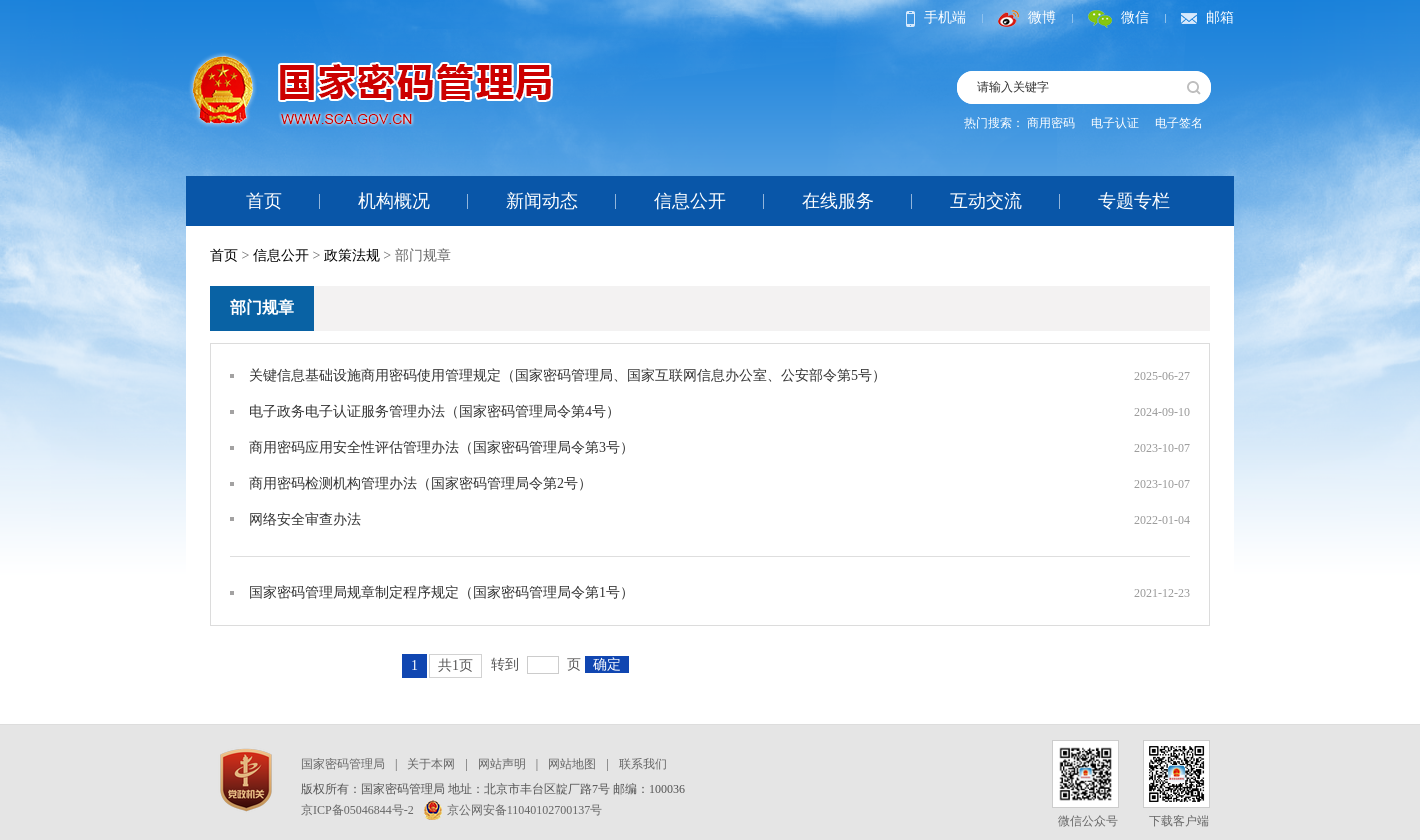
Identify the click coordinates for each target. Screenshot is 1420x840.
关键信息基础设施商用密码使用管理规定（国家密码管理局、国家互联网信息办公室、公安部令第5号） (567, 375)
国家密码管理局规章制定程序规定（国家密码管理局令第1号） (441, 592)
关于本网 (431, 764)
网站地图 (572, 764)
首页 (264, 201)
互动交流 (986, 201)
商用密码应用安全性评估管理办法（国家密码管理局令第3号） (441, 447)
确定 (607, 664)
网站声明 (502, 764)
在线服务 (838, 201)
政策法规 (352, 255)
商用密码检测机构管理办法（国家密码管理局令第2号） (420, 483)
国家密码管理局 (343, 764)
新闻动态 (542, 201)
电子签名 (1179, 123)
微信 (1118, 17)
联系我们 (643, 764)
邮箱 (1207, 17)
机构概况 (394, 201)
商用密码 (1051, 123)
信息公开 (690, 201)
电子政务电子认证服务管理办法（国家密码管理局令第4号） (434, 411)
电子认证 (1115, 123)
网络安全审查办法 (305, 519)
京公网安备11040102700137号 (513, 810)
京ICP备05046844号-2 (357, 810)
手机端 (936, 17)
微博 (1027, 17)
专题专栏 (1134, 201)
